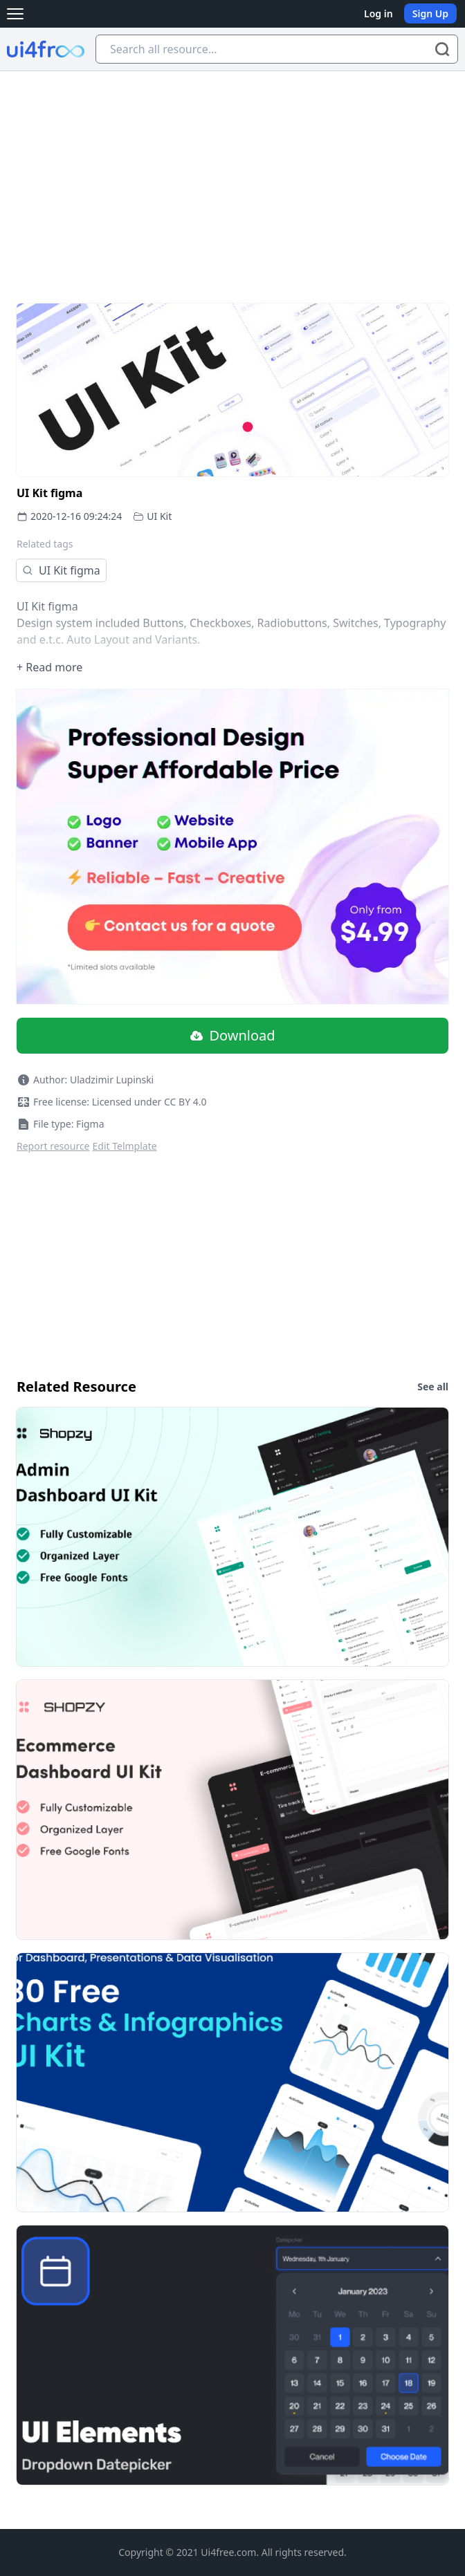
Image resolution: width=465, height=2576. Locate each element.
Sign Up (430, 13)
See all (432, 1386)
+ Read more (49, 667)
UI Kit (159, 516)
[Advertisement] (232, 175)
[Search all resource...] (276, 49)
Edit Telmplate (125, 1145)
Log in (378, 13)
